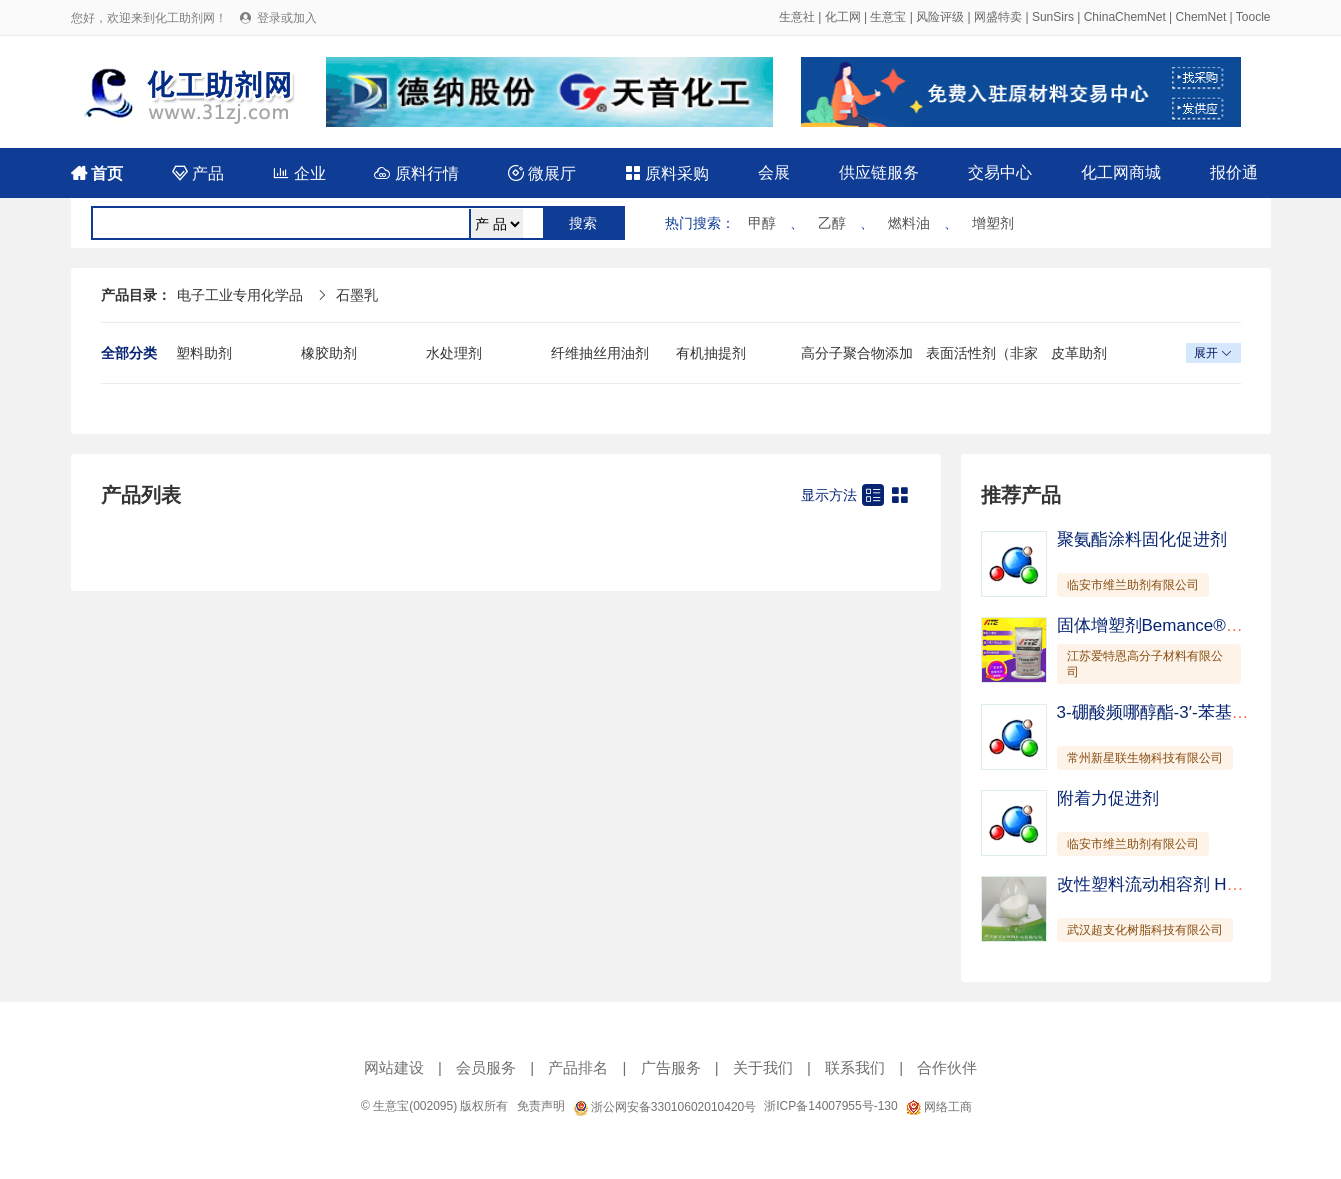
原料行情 (416, 173)
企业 (299, 173)
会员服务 (486, 1067)
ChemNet (1201, 17)
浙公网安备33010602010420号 (665, 1107)
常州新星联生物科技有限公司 (1145, 758)
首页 (97, 173)
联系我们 (855, 1067)
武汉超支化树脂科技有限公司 (1145, 930)
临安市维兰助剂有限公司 (1133, 585)
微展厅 (542, 173)
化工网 (843, 17)
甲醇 (762, 223)
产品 (198, 173)
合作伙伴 (947, 1067)
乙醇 (832, 223)
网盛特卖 (998, 17)
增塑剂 (993, 223)
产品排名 (578, 1067)
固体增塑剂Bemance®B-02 (1159, 625)
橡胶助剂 (329, 353)
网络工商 (939, 1107)
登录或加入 (287, 18)
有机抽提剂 (711, 353)
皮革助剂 (1079, 353)
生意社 (797, 17)
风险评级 (940, 17)
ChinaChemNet (1125, 17)
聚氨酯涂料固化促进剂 (1142, 539)
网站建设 (394, 1067)
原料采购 (667, 173)
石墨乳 (357, 295)
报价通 (1234, 172)
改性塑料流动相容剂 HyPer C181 (1182, 884)
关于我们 (763, 1067)
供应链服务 (879, 172)
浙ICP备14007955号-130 (830, 1106)
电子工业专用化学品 (240, 295)
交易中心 (1000, 172)
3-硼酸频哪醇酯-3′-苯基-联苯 (1164, 712)
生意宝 (888, 17)
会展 (774, 172)
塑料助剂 (204, 353)
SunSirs (1053, 17)
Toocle (1253, 17)
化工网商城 (1121, 172)
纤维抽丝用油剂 (600, 353)
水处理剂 (454, 353)
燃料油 (909, 223)
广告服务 (671, 1067)
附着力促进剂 (1108, 798)
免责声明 (541, 1106)
